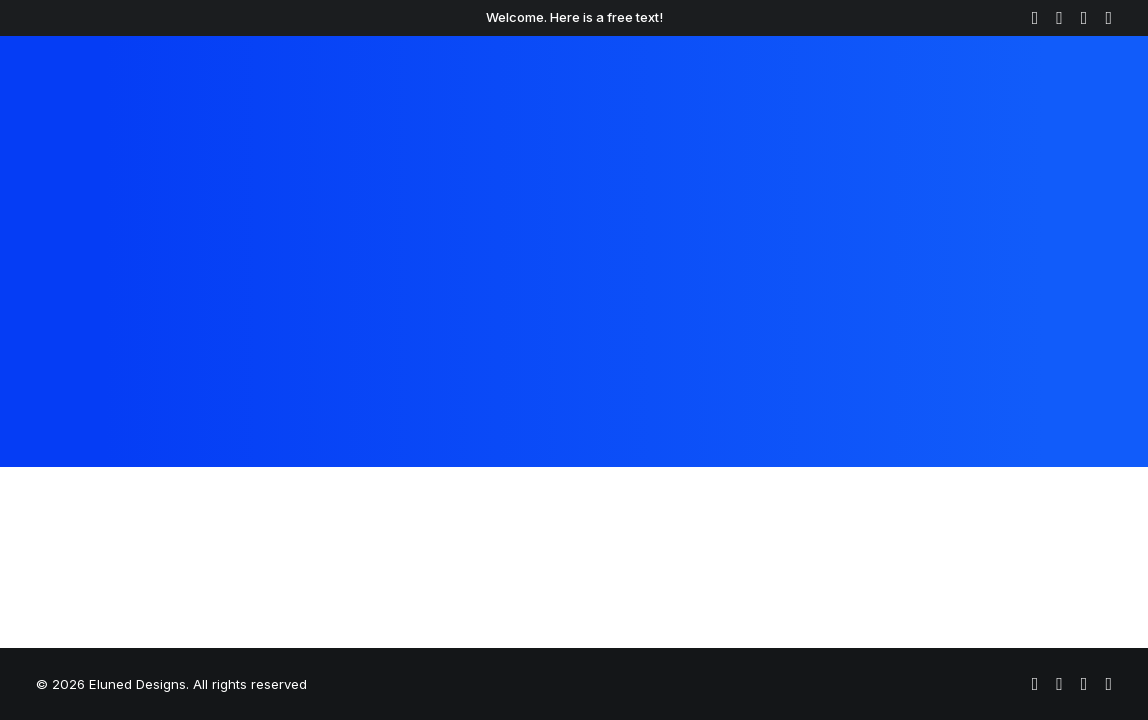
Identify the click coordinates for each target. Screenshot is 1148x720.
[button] (1035, 18)
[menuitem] (1035, 18)
